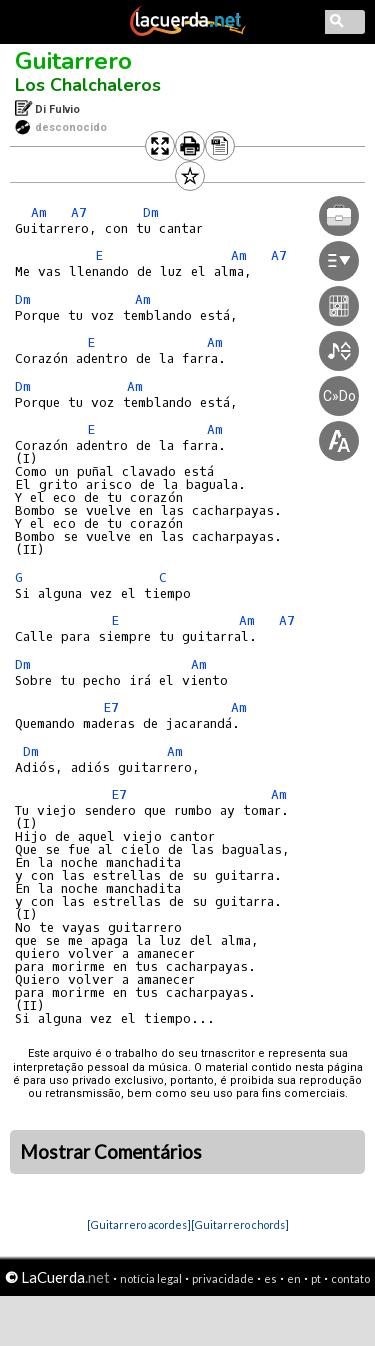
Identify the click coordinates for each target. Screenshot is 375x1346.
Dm (23, 299)
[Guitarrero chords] (240, 1224)
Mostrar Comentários (111, 1152)
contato (350, 1278)
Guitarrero (73, 61)
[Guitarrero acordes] (139, 1224)
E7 (111, 707)
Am (39, 212)
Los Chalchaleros (88, 85)
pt (316, 1278)
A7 (79, 212)
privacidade (223, 1278)
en (294, 1278)
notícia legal (151, 1278)
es (270, 1278)
